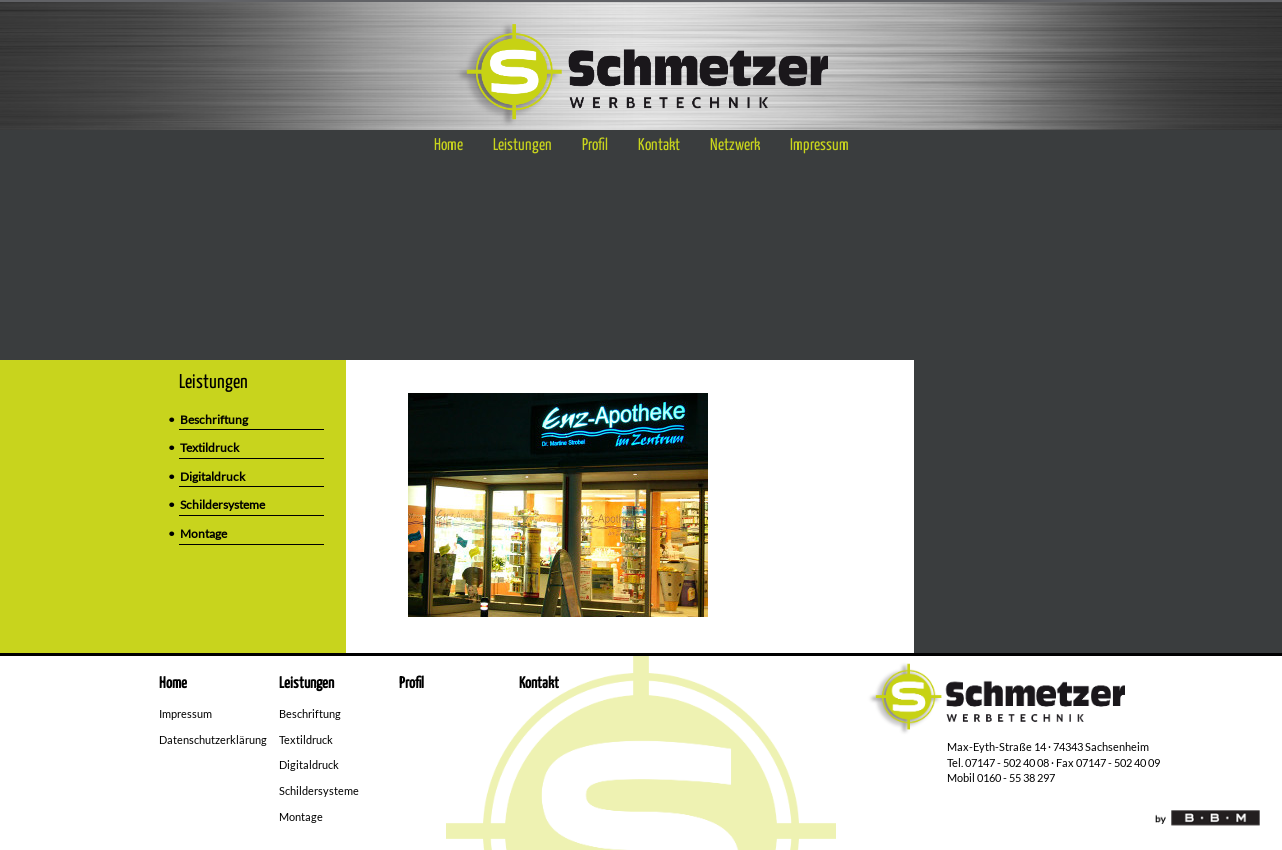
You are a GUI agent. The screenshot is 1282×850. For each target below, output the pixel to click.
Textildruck (209, 447)
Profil (595, 145)
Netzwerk (735, 145)
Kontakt (659, 145)
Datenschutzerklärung (213, 739)
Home (448, 145)
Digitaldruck (212, 476)
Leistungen (522, 145)
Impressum (819, 145)
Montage (203, 533)
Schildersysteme (222, 504)
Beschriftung (214, 419)
